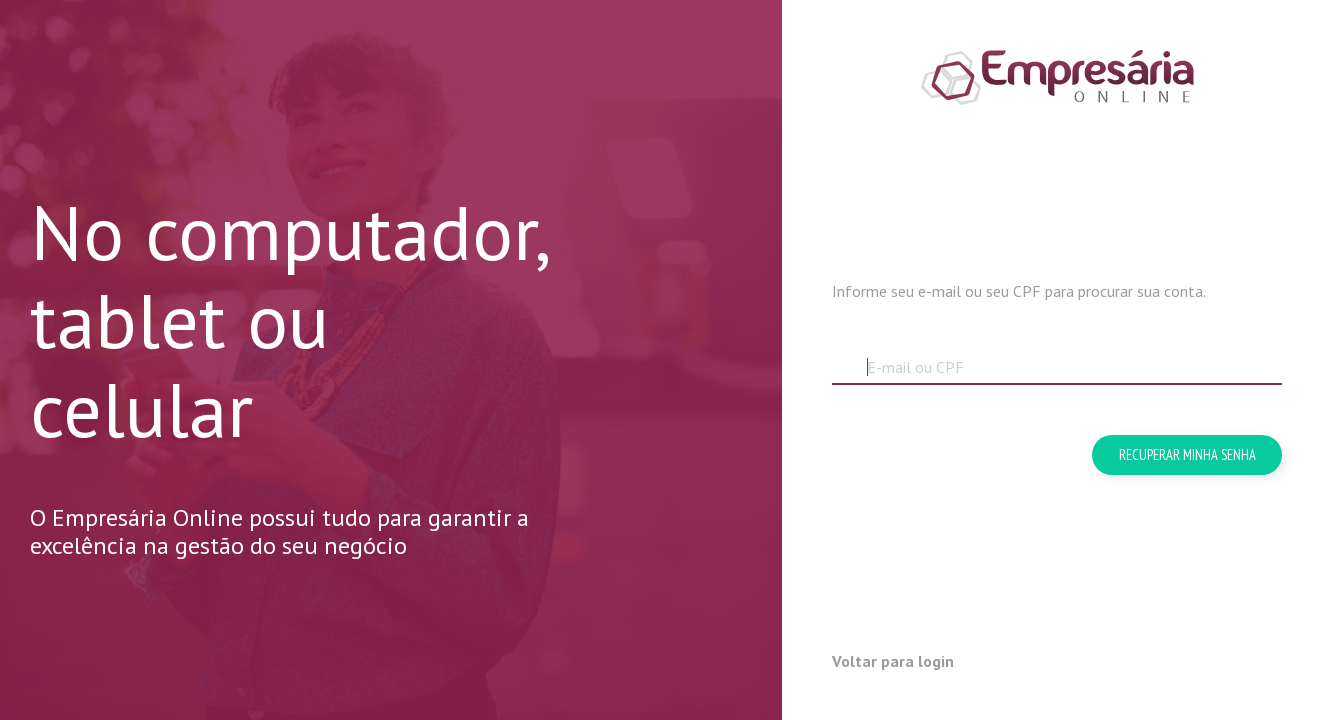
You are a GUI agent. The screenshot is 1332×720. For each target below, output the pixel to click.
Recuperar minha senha (1187, 454)
